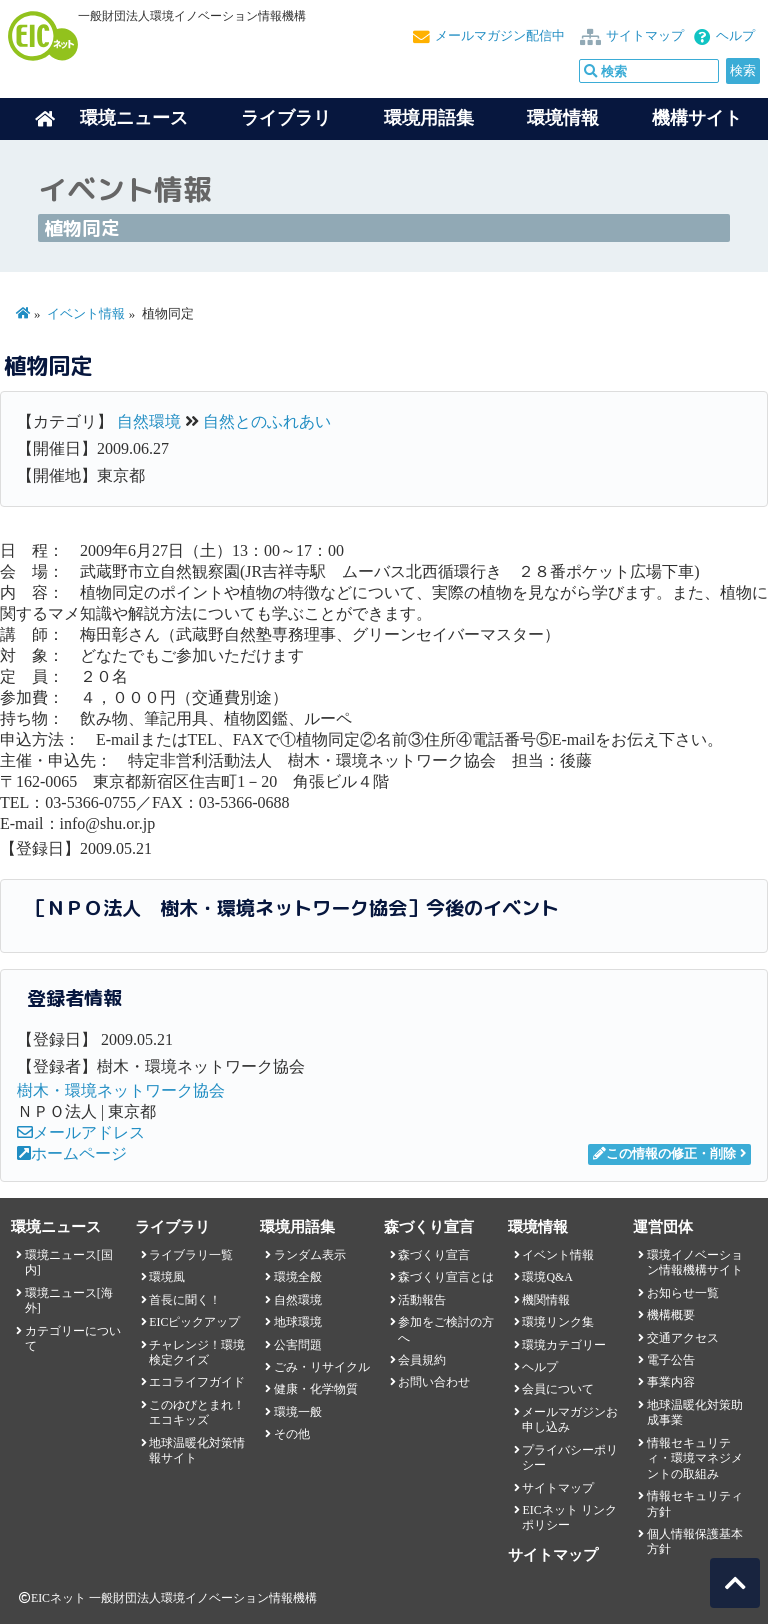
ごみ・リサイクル (322, 1367)
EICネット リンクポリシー (569, 1517)
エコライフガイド (197, 1382)
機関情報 (546, 1300)
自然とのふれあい (267, 421)
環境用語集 (429, 118)
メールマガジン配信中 (500, 36)
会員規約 (422, 1360)
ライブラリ (286, 118)
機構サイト (697, 118)
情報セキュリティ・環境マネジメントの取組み (695, 1458)
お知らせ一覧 (683, 1293)
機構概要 (671, 1315)
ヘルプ (735, 36)
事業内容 (671, 1382)
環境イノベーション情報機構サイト (695, 1262)
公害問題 (298, 1345)
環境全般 (298, 1277)
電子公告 (671, 1360)
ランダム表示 (310, 1255)
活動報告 (422, 1300)
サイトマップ (645, 36)
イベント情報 (86, 314)
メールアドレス (81, 1132)
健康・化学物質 (316, 1389)
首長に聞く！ (185, 1300)
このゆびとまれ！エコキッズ (197, 1412)
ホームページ (72, 1153)
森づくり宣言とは (446, 1277)
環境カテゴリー (564, 1345)
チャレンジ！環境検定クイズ (197, 1352)
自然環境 (149, 421)
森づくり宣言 (434, 1255)
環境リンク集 (558, 1322)
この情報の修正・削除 (664, 1154)
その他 (292, 1434)
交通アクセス (683, 1338)
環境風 (167, 1277)
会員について (558, 1389)
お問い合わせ (434, 1382)
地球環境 (298, 1322)
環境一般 (298, 1412)
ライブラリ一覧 (191, 1255)
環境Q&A (547, 1277)
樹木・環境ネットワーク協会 (121, 1090)
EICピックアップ (194, 1322)
